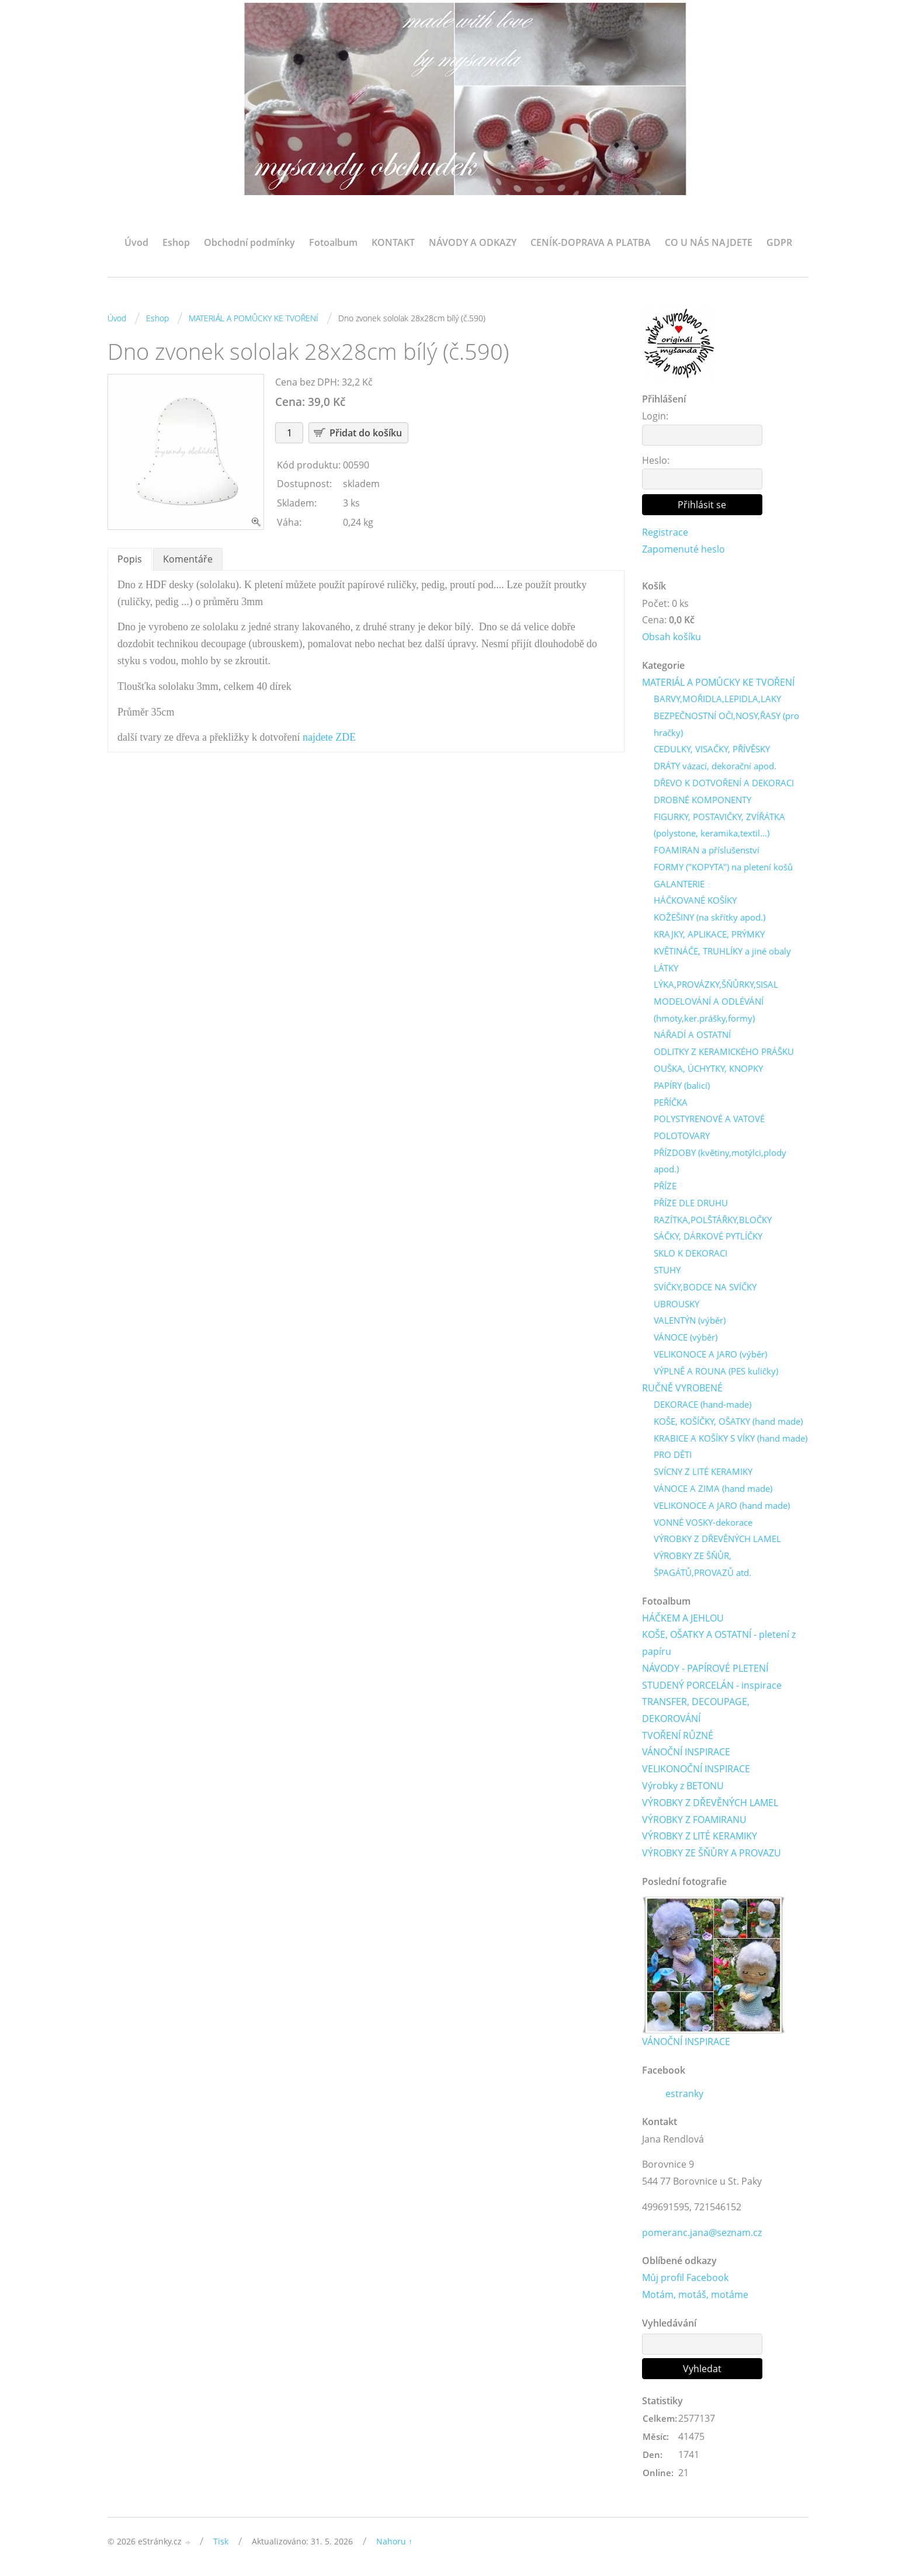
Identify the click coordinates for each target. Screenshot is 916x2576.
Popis (129, 559)
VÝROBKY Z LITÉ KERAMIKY (699, 1838)
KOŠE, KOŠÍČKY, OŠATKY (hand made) (728, 1423)
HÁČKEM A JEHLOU (683, 1619)
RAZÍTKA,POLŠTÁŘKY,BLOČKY (713, 1221)
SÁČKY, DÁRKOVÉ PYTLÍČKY (708, 1238)
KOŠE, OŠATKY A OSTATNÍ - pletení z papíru (719, 1645)
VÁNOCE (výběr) (685, 1339)
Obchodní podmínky (249, 242)
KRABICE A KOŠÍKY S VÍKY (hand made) (730, 1440)
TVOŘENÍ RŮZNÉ (677, 1737)
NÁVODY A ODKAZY (472, 242)
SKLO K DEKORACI (690, 1255)
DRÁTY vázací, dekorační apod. (715, 767)
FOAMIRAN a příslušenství (706, 851)
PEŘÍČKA (671, 1103)
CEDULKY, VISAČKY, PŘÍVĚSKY (712, 750)
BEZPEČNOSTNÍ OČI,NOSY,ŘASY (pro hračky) (726, 724)
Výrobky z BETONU (683, 1788)
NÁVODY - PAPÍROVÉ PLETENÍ (705, 1670)
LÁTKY (666, 968)
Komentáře (188, 559)
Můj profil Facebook (685, 2280)
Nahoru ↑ (394, 2543)
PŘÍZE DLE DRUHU (691, 1204)
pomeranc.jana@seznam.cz (702, 2234)
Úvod (136, 242)
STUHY (667, 1271)
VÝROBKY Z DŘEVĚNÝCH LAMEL (717, 1540)
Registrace (665, 532)
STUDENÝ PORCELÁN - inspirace (712, 1687)
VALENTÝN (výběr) (690, 1322)
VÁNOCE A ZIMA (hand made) (713, 1490)
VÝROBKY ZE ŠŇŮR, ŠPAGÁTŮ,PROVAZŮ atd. (702, 1565)
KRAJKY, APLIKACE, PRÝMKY (709, 935)
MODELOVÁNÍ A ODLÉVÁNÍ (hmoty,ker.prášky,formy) (709, 1011)
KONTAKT (393, 242)
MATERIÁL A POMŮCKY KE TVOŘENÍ (253, 318)
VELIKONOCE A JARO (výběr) (710, 1356)
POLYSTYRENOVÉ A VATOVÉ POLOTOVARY (709, 1128)
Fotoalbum (333, 242)
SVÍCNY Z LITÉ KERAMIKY (703, 1473)
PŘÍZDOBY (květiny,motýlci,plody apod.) (720, 1162)
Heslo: (655, 460)
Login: (655, 415)
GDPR (779, 242)
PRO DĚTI (673, 1456)
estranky (684, 2095)
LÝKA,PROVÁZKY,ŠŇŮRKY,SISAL (716, 985)
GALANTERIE (679, 884)
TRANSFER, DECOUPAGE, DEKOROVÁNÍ (696, 1712)
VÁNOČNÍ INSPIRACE (686, 1754)
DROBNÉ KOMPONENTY (702, 800)
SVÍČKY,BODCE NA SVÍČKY (705, 1288)
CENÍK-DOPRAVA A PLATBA (590, 242)
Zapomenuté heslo (683, 549)
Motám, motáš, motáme (695, 2297)
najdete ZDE (329, 737)
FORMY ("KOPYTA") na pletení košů (723, 868)
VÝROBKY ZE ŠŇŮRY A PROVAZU (711, 1855)
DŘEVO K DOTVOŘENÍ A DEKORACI (724, 784)
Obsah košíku (671, 637)
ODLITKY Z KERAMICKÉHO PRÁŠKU (724, 1052)
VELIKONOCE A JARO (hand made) (722, 1507)
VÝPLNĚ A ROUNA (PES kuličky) (716, 1372)
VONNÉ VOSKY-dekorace (703, 1524)
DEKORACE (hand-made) (702, 1406)
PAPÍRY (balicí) (682, 1086)
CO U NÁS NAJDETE (708, 242)
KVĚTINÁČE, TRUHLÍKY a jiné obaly (722, 951)
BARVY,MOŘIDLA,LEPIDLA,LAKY (717, 700)
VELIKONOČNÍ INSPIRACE (696, 1771)
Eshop (176, 242)
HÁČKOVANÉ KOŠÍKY (695, 901)
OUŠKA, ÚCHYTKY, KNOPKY (708, 1069)
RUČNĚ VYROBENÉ (682, 1389)
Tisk (220, 2543)
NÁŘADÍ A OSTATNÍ (692, 1035)
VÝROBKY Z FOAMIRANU (694, 1821)
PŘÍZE (665, 1187)
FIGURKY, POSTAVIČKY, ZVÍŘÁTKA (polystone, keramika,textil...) (719, 825)
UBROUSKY (676, 1305)
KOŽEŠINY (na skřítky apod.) (709, 918)
